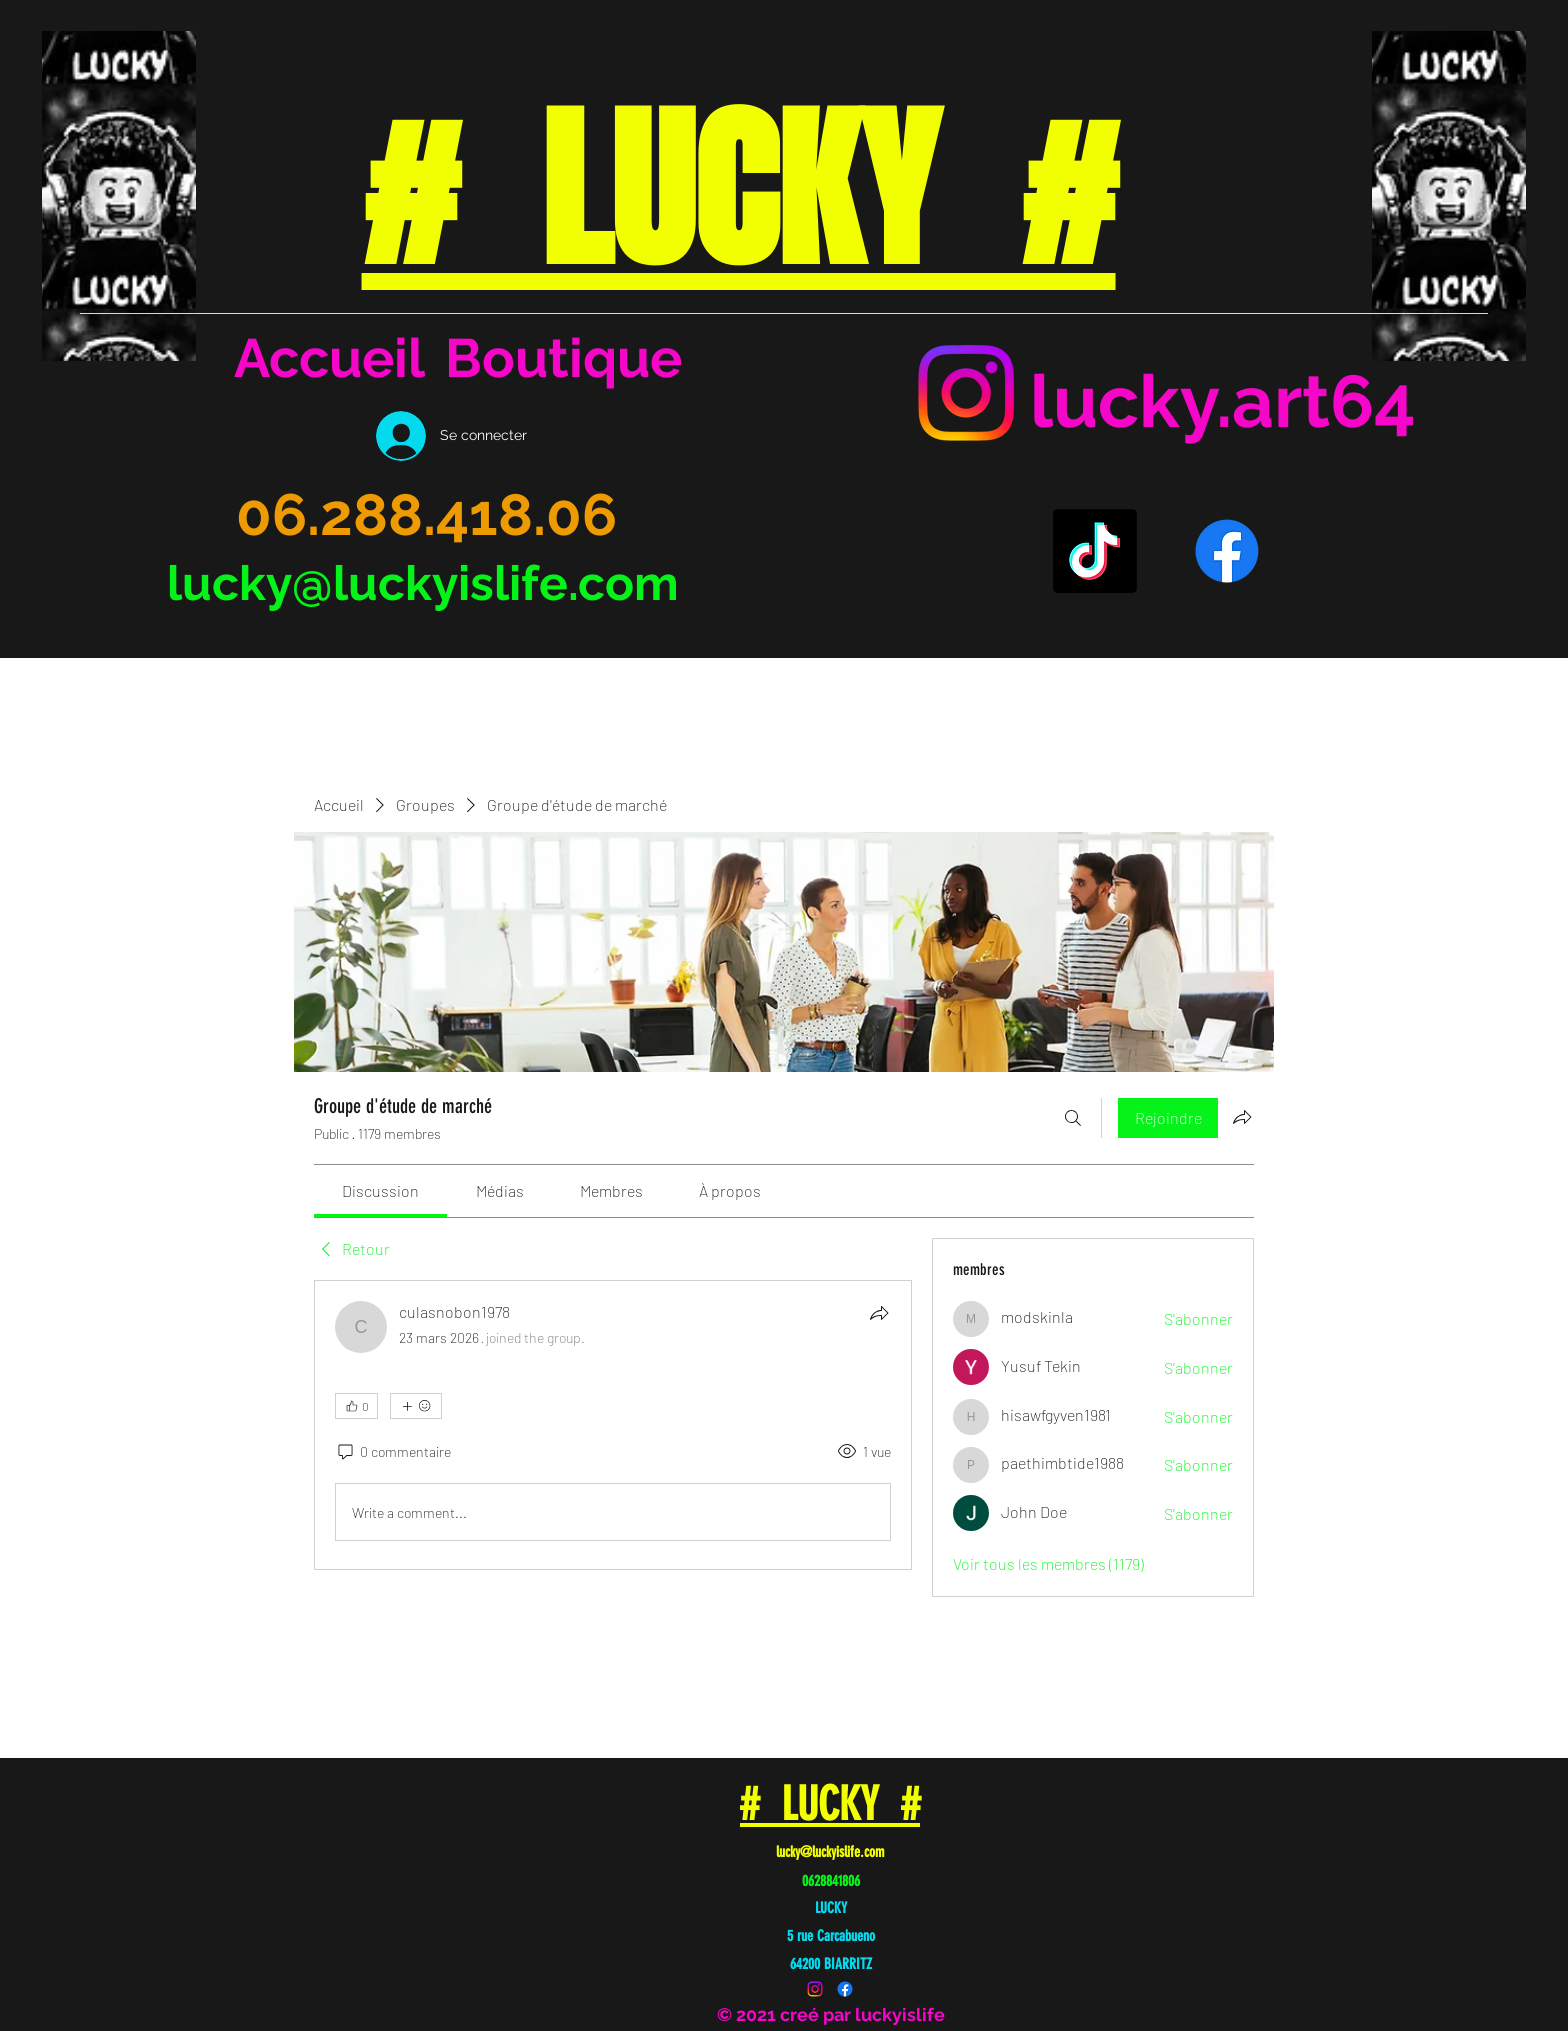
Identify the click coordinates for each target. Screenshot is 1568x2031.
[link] (380, 1190)
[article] (613, 1425)
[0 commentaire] (393, 1452)
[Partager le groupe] (1242, 1117)
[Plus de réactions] (416, 1406)
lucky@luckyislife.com (423, 583)
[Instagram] (966, 393)
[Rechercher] (1073, 1118)
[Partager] (879, 1313)
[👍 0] (356, 1406)
